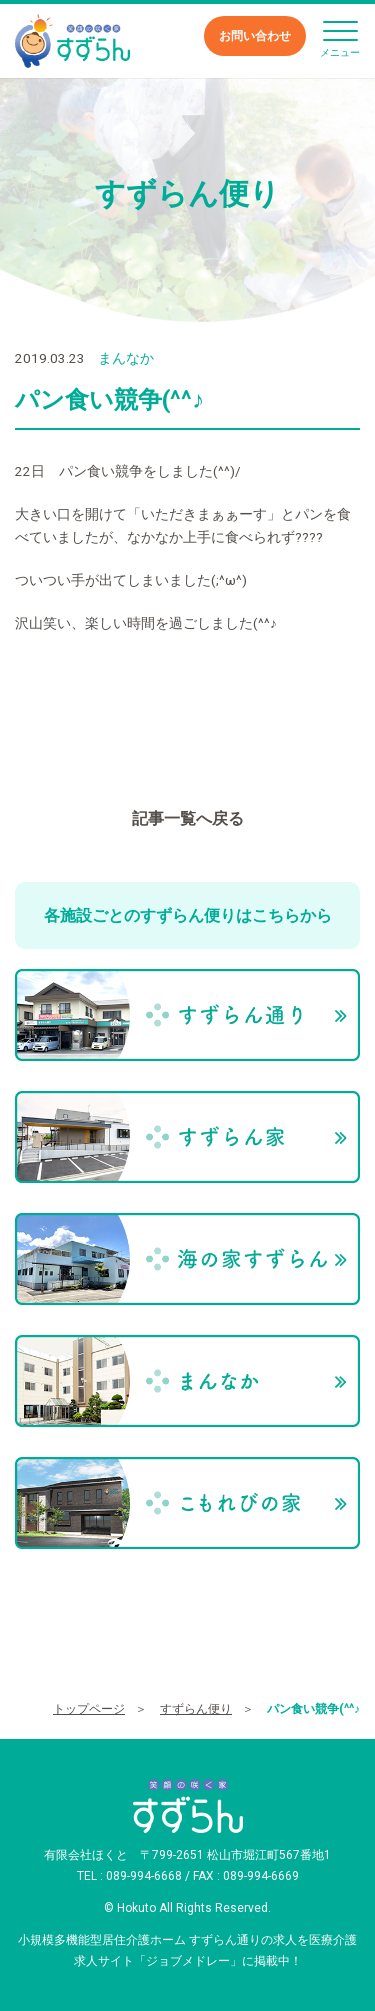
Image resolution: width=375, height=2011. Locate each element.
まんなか (126, 358)
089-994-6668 (144, 1876)
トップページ (89, 1709)
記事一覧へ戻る (188, 818)
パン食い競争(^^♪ (313, 1709)
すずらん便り (196, 1709)
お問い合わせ (255, 36)
